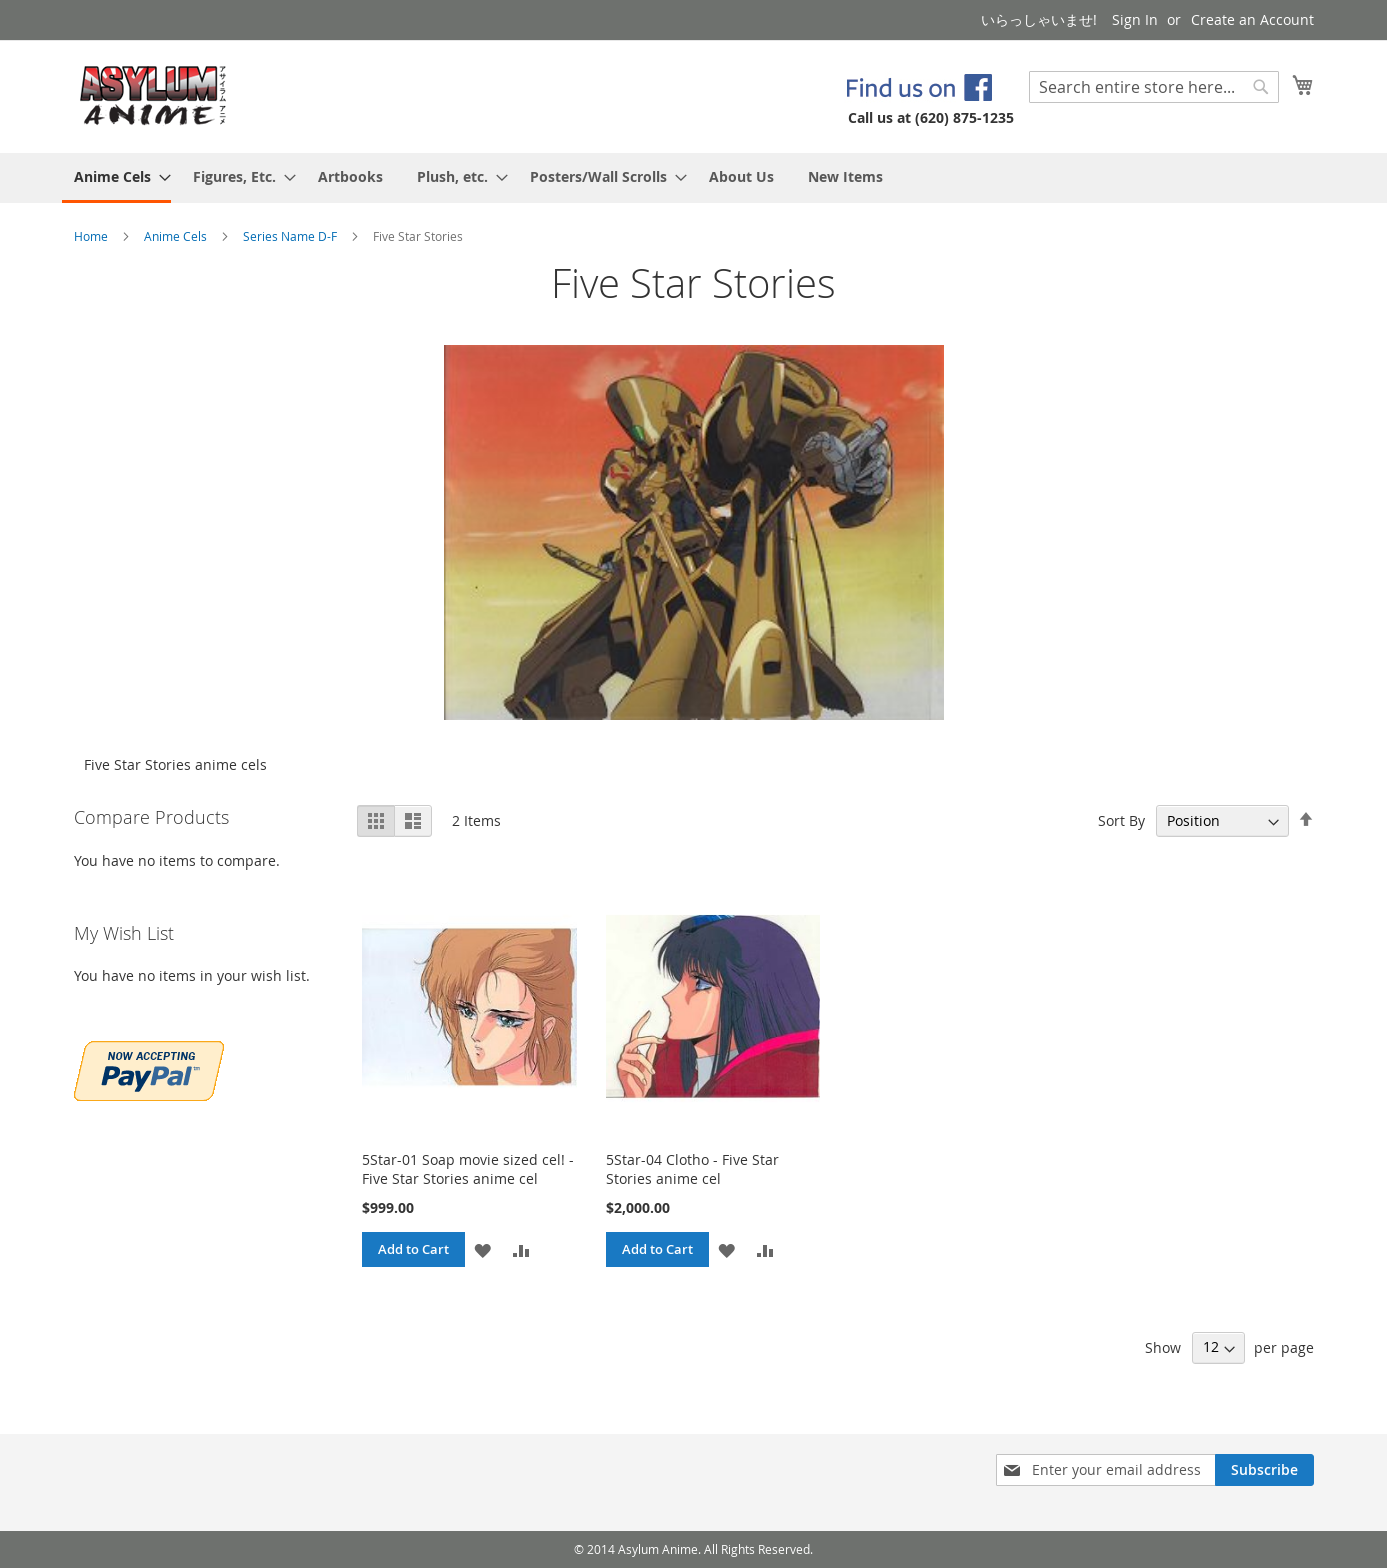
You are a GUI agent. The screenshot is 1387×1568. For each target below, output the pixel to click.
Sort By (1121, 820)
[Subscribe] (1264, 1470)
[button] (482, 1249)
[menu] (694, 178)
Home (92, 236)
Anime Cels (177, 236)
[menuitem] (116, 178)
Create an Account (1252, 19)
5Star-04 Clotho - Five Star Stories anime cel (692, 1169)
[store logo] (153, 95)
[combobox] (1154, 87)
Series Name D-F (291, 236)
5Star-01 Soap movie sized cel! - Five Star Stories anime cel (468, 1169)
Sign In (1135, 19)
